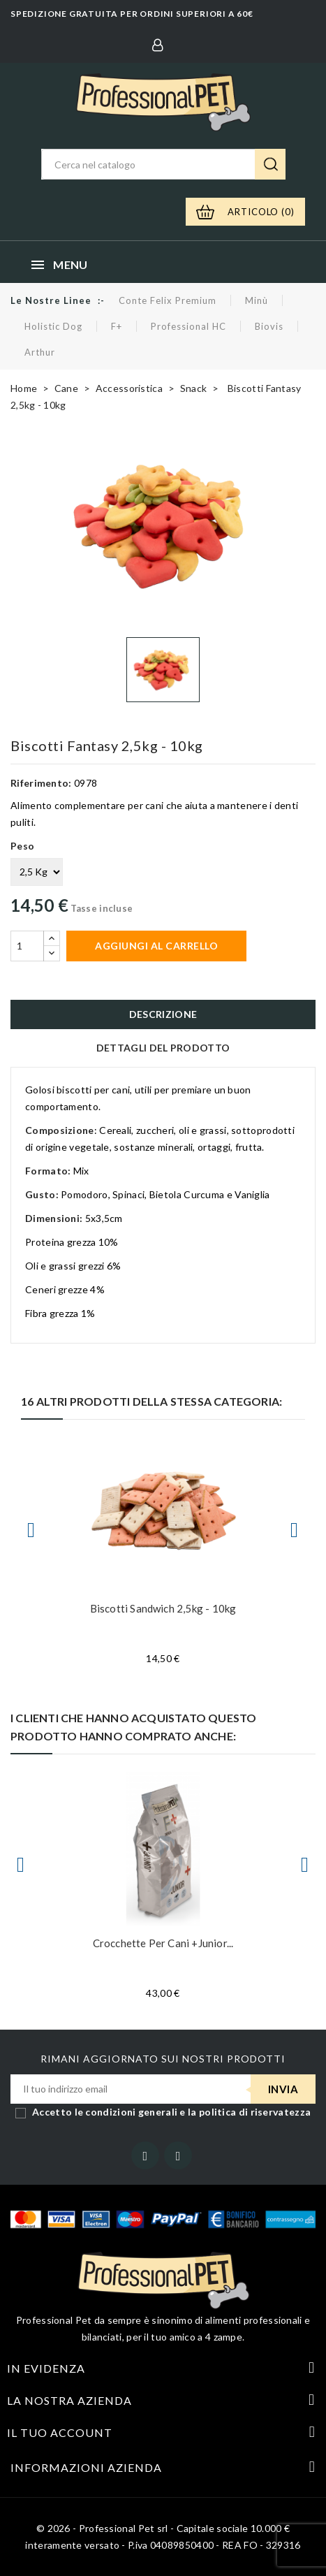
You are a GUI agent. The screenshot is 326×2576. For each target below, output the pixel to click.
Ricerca (270, 164)
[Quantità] (27, 946)
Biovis (269, 326)
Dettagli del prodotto (163, 1048)
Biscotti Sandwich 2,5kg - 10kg (163, 1608)
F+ (116, 326)
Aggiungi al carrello (156, 946)
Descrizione (163, 1014)
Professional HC (188, 326)
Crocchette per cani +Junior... (163, 1943)
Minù (256, 300)
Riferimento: (41, 783)
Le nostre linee (50, 300)
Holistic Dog (53, 326)
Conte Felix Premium (167, 300)
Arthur (39, 352)
